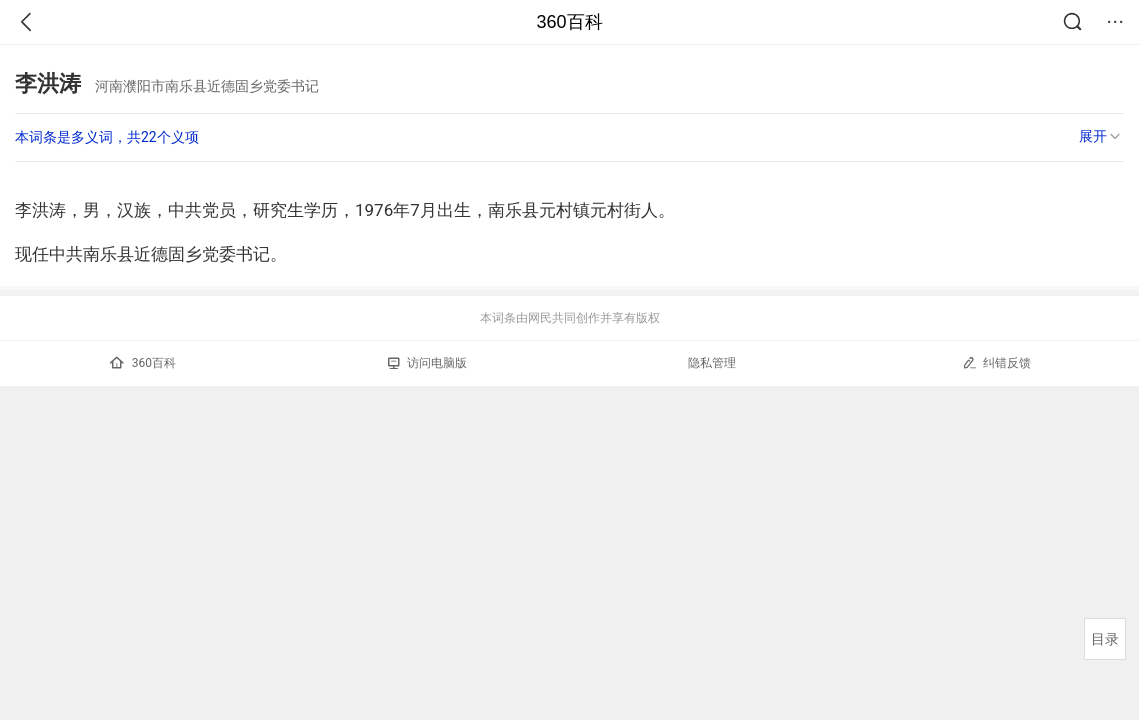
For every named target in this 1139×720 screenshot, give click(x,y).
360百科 (569, 22)
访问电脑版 (427, 363)
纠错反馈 (996, 362)
